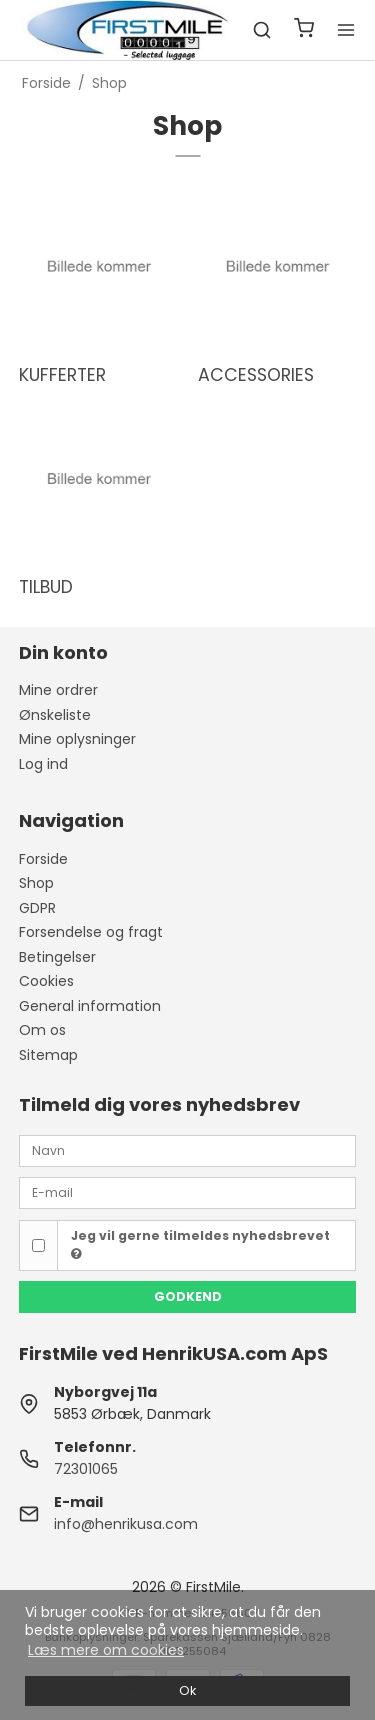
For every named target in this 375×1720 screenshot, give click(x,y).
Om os (42, 1030)
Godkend (188, 1296)
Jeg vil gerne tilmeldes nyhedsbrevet (200, 1244)
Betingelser (57, 957)
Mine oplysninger (77, 739)
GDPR (37, 908)
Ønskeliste (55, 715)
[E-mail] (188, 1192)
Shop (36, 883)
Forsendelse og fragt (91, 932)
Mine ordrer (58, 690)
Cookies (46, 981)
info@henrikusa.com (126, 1524)
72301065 (86, 1469)
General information (90, 1006)
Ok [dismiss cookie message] (187, 1690)
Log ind (43, 764)
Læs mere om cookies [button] (106, 1650)
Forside (43, 859)
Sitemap (48, 1055)
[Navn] (188, 1150)
